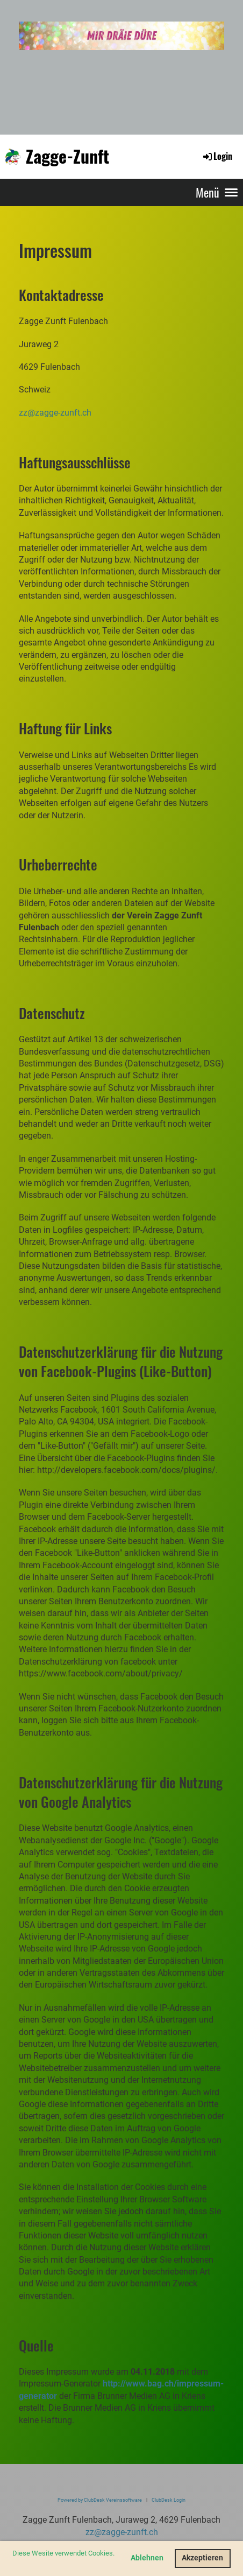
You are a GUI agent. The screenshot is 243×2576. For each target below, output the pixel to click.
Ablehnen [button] (147, 2558)
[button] (13, 2564)
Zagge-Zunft (67, 156)
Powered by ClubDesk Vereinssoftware (100, 2500)
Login (217, 156)
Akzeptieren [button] (202, 2558)
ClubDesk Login (168, 2500)
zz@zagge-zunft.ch (55, 413)
